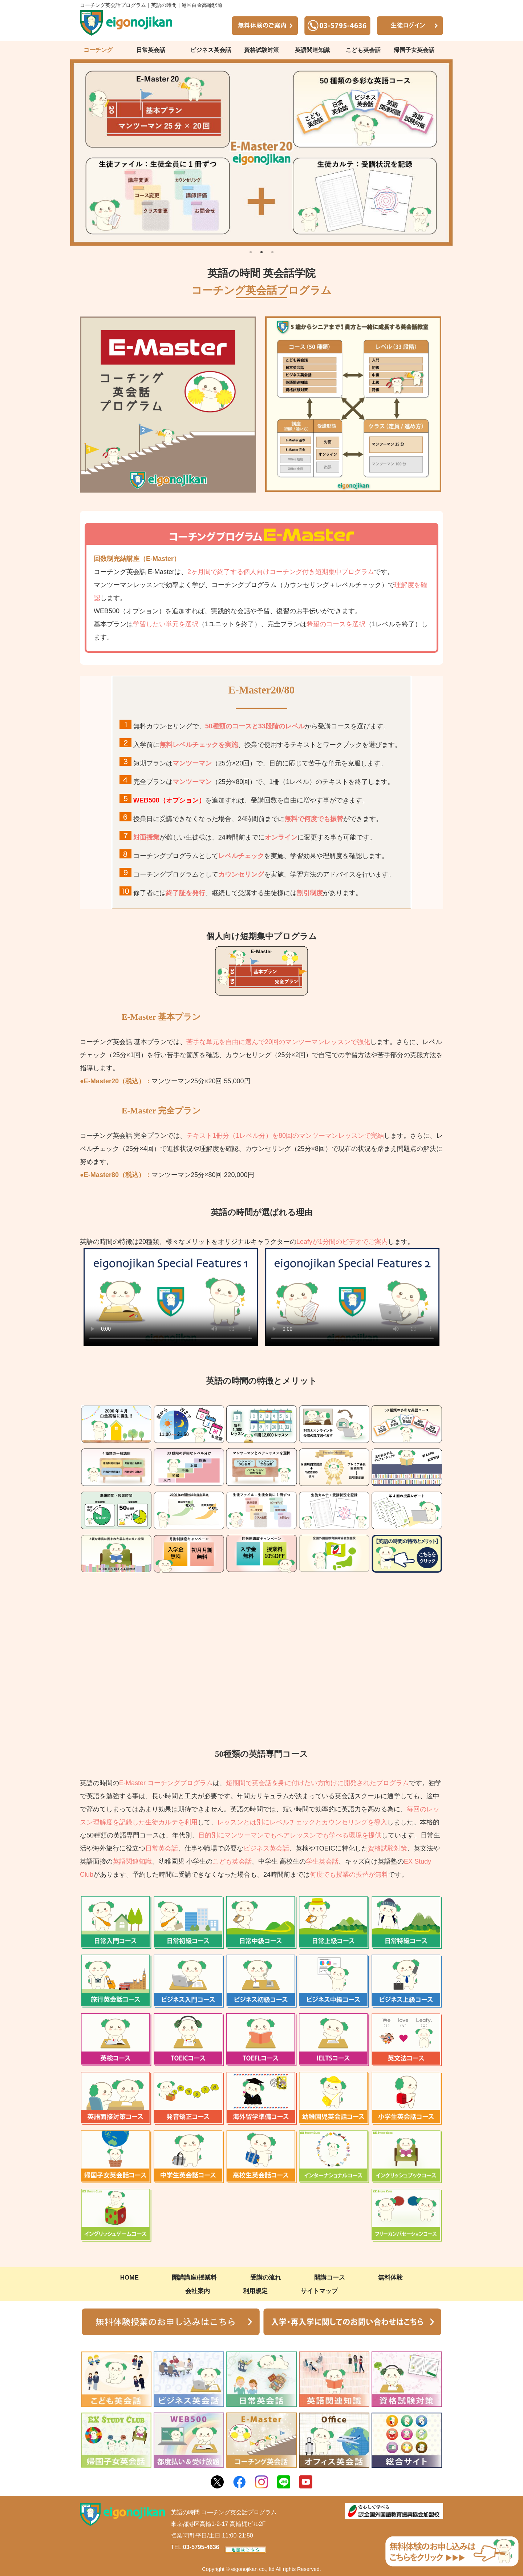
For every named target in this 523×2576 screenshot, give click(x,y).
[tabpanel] (261, 152)
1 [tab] (250, 250)
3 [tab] (272, 250)
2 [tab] (261, 250)
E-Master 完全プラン (161, 1110)
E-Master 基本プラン (161, 1017)
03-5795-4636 (201, 2547)
